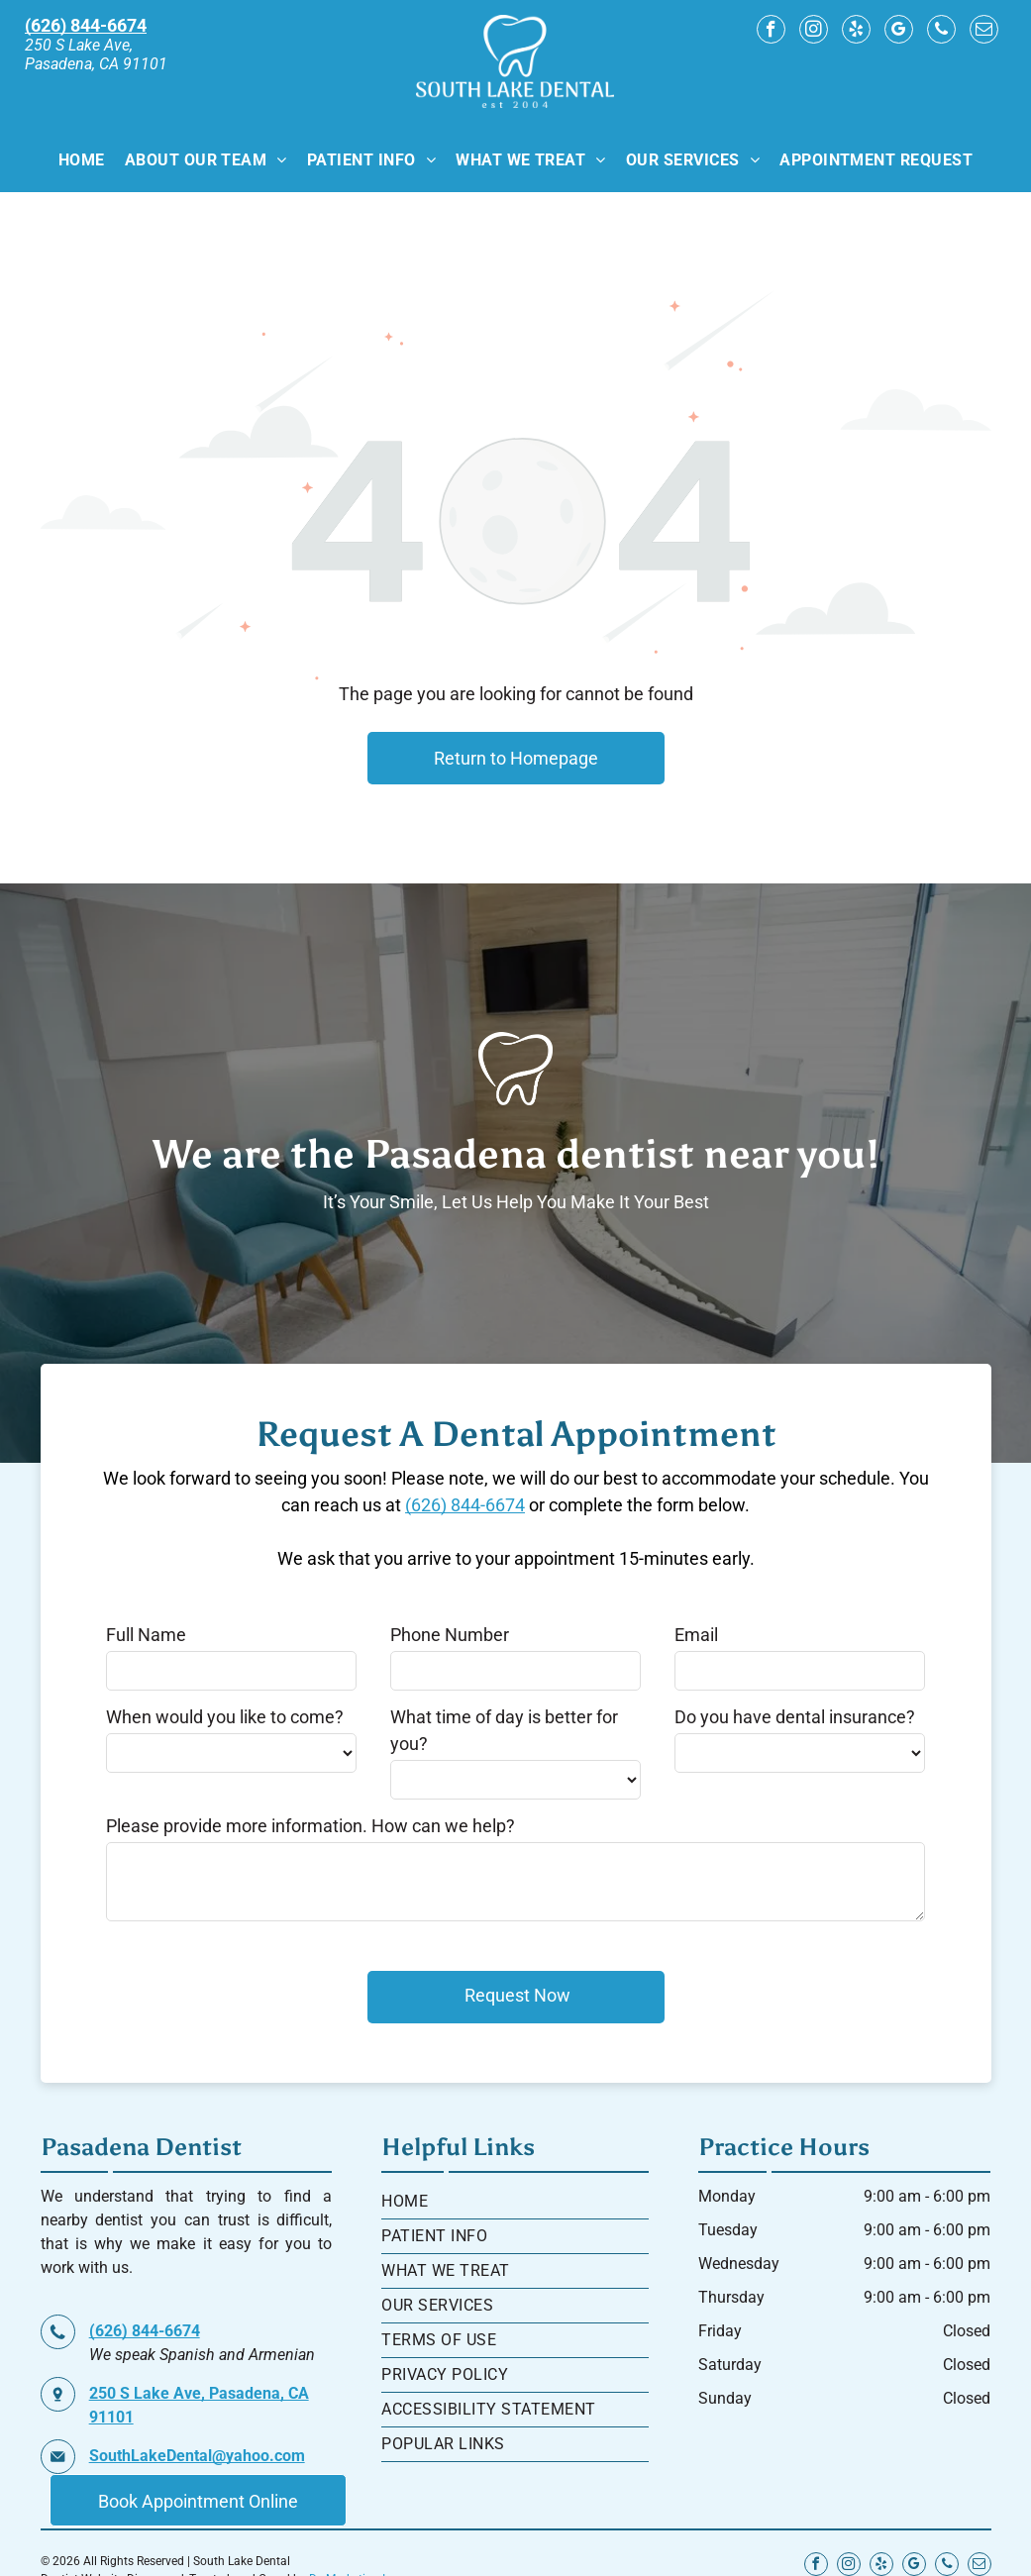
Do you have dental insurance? (794, 1716)
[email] (984, 32)
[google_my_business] (898, 32)
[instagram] (813, 32)
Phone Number (449, 1634)
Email (696, 1634)
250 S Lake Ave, (79, 45)
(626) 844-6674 (465, 1504)
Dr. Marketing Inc (353, 2552)
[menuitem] (82, 159)
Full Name (146, 1634)
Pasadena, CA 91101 (96, 63)
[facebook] (771, 32)
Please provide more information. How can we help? (310, 1825)
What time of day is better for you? (504, 1730)
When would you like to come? (225, 1716)
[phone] (941, 32)
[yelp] (856, 32)
